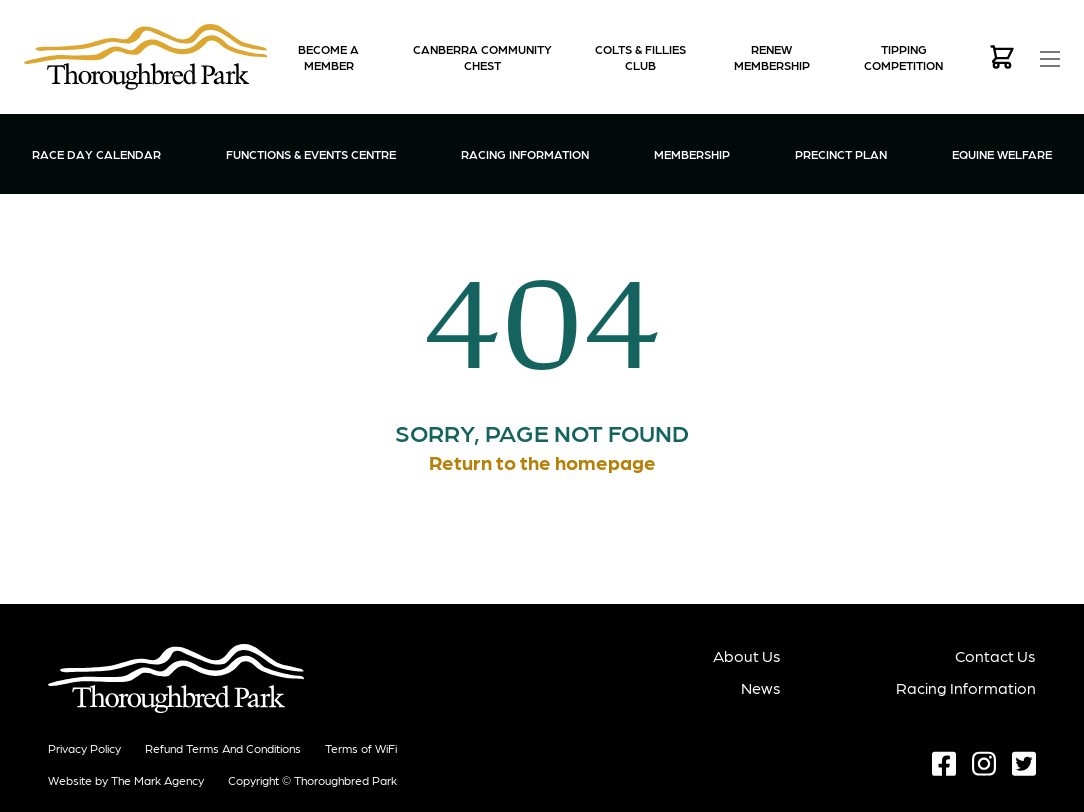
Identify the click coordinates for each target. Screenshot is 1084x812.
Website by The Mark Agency (126, 780)
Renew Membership (772, 57)
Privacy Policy (84, 748)
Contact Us (995, 655)
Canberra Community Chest (482, 57)
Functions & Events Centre (311, 153)
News (761, 687)
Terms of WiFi (361, 748)
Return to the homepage (542, 462)
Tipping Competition (903, 57)
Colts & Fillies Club (640, 57)
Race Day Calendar (96, 154)
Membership (692, 153)
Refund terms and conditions (223, 748)
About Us (747, 655)
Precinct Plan (841, 154)
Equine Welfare (1002, 154)
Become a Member (328, 57)
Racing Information (525, 153)
